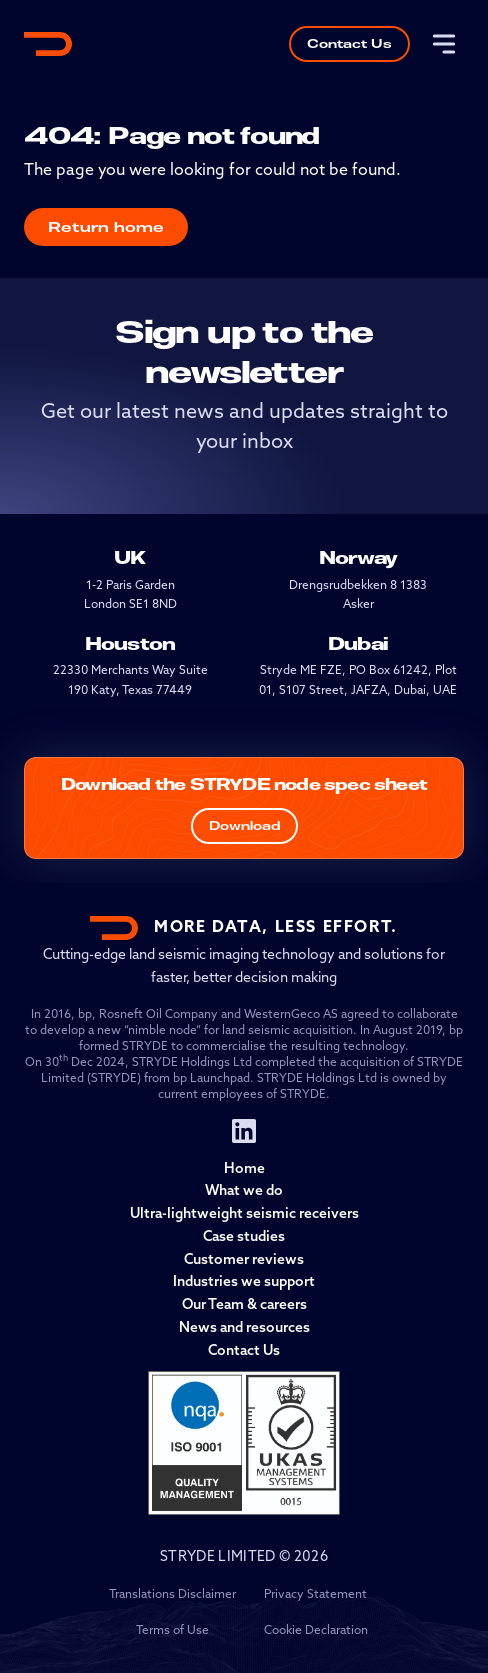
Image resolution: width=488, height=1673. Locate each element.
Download (244, 825)
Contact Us (349, 43)
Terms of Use (172, 1631)
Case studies (244, 1237)
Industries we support (244, 1282)
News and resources (244, 1328)
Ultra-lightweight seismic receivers (244, 1214)
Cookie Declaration (316, 1631)
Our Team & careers (244, 1305)
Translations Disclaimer (172, 1595)
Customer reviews (244, 1260)
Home (244, 1169)
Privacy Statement (315, 1595)
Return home (106, 226)
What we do (244, 1191)
